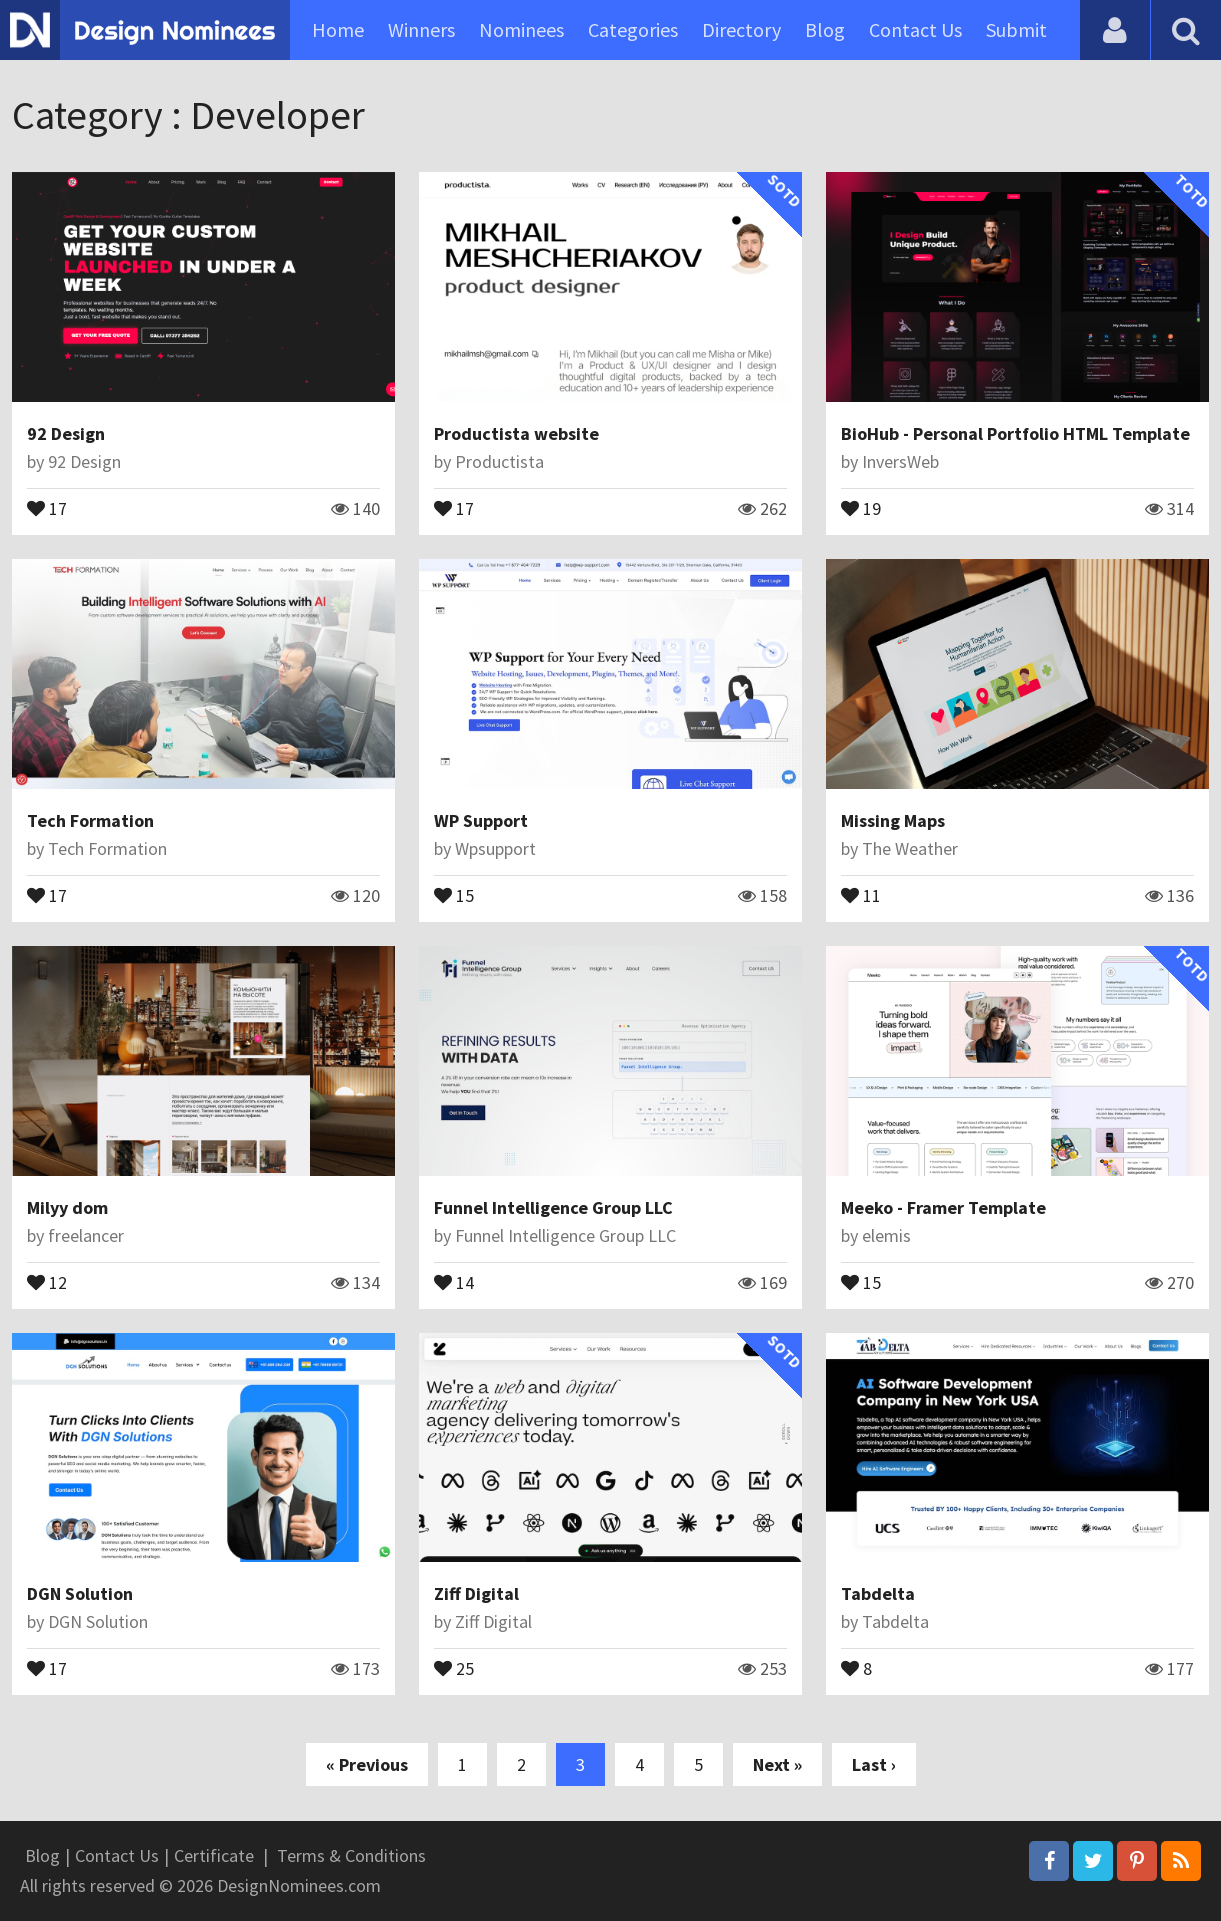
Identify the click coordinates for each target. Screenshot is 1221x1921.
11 (861, 894)
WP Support (481, 820)
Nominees (521, 29)
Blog (825, 29)
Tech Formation (90, 820)
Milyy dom (67, 1207)
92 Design (66, 433)
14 (454, 1281)
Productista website (516, 433)
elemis (886, 1235)
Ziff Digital (476, 1593)
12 (47, 1281)
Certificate (214, 1855)
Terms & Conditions (351, 1855)
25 (454, 1667)
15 (454, 894)
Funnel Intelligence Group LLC (553, 1207)
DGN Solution (80, 1593)
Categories (633, 29)
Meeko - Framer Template (943, 1207)
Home (338, 29)
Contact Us (915, 29)
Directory (741, 29)
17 (47, 507)
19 (861, 507)
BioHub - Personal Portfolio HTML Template (1015, 433)
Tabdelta (878, 1593)
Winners (421, 29)
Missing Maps (893, 820)
